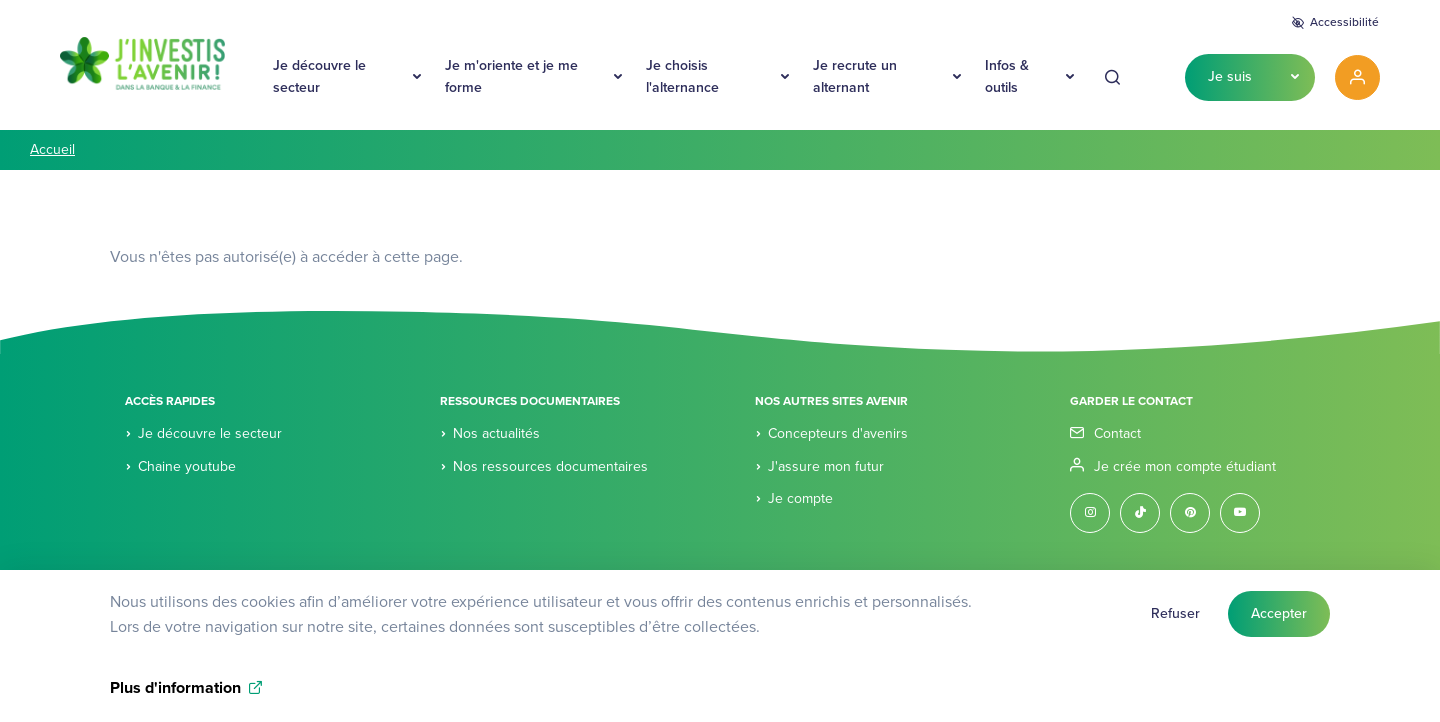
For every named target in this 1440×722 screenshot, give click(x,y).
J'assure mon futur (826, 466)
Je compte (800, 498)
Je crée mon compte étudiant (1185, 466)
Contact (1117, 433)
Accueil (52, 149)
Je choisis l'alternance (682, 76)
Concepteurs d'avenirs (838, 433)
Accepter (1279, 618)
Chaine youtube (187, 466)
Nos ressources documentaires (550, 466)
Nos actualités (496, 433)
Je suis (1230, 76)
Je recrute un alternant (855, 76)
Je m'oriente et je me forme (511, 76)
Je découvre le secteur (319, 76)
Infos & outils (1007, 76)
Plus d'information (175, 694)
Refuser (1175, 618)
